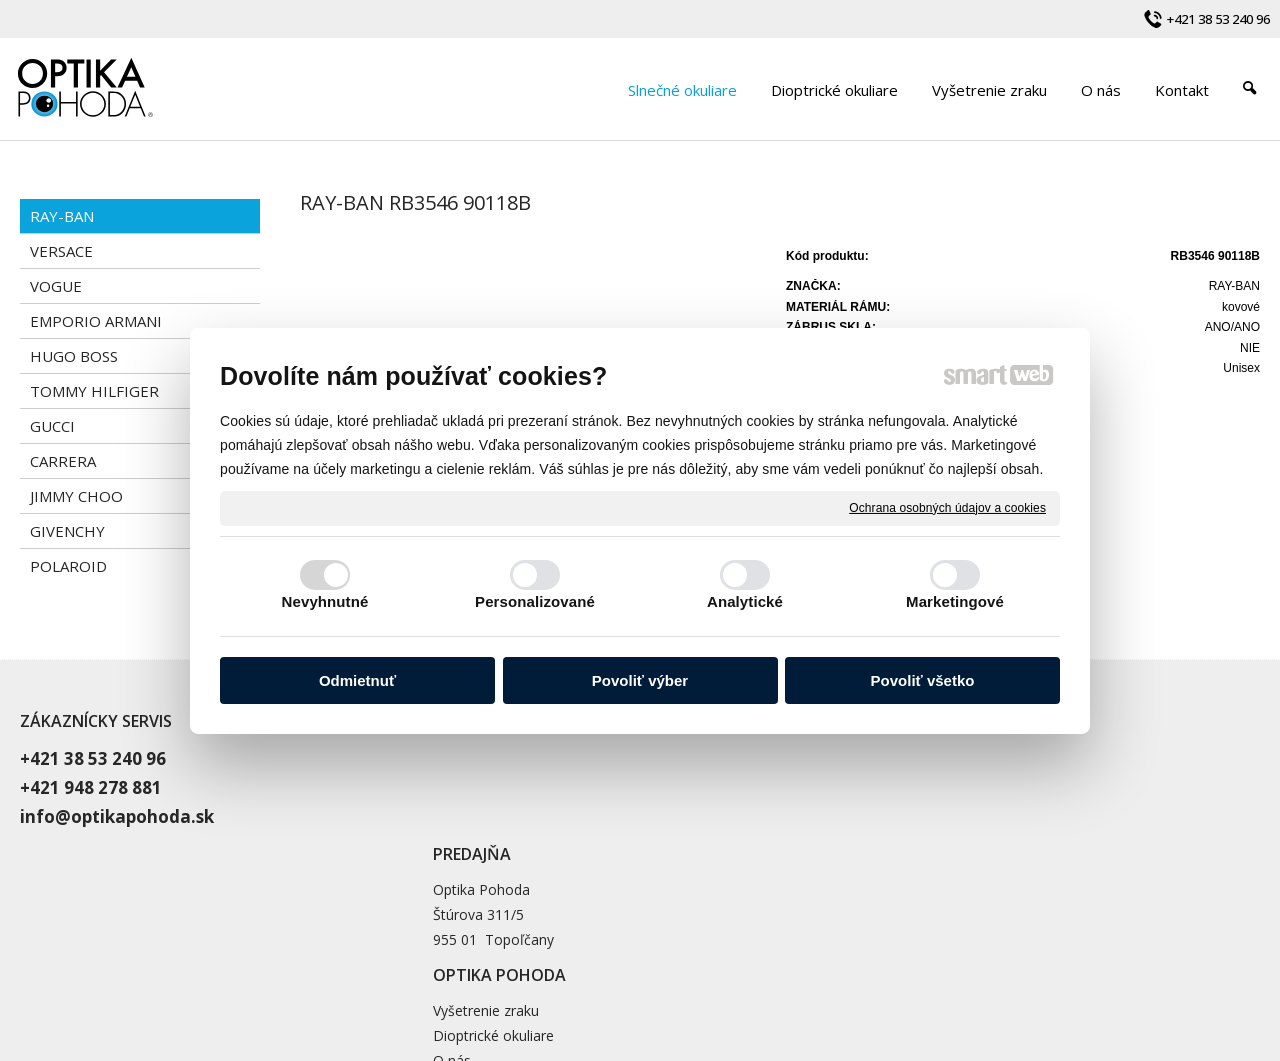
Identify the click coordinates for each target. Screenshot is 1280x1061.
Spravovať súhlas (1021, 967)
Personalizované (535, 601)
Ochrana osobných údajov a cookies (947, 507)
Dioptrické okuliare (915, 781)
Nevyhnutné (325, 601)
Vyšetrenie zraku (908, 756)
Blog (870, 831)
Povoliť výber (640, 680)
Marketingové (955, 601)
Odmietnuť (357, 680)
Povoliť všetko (923, 680)
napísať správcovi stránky (679, 967)
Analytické (745, 601)
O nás (874, 806)
